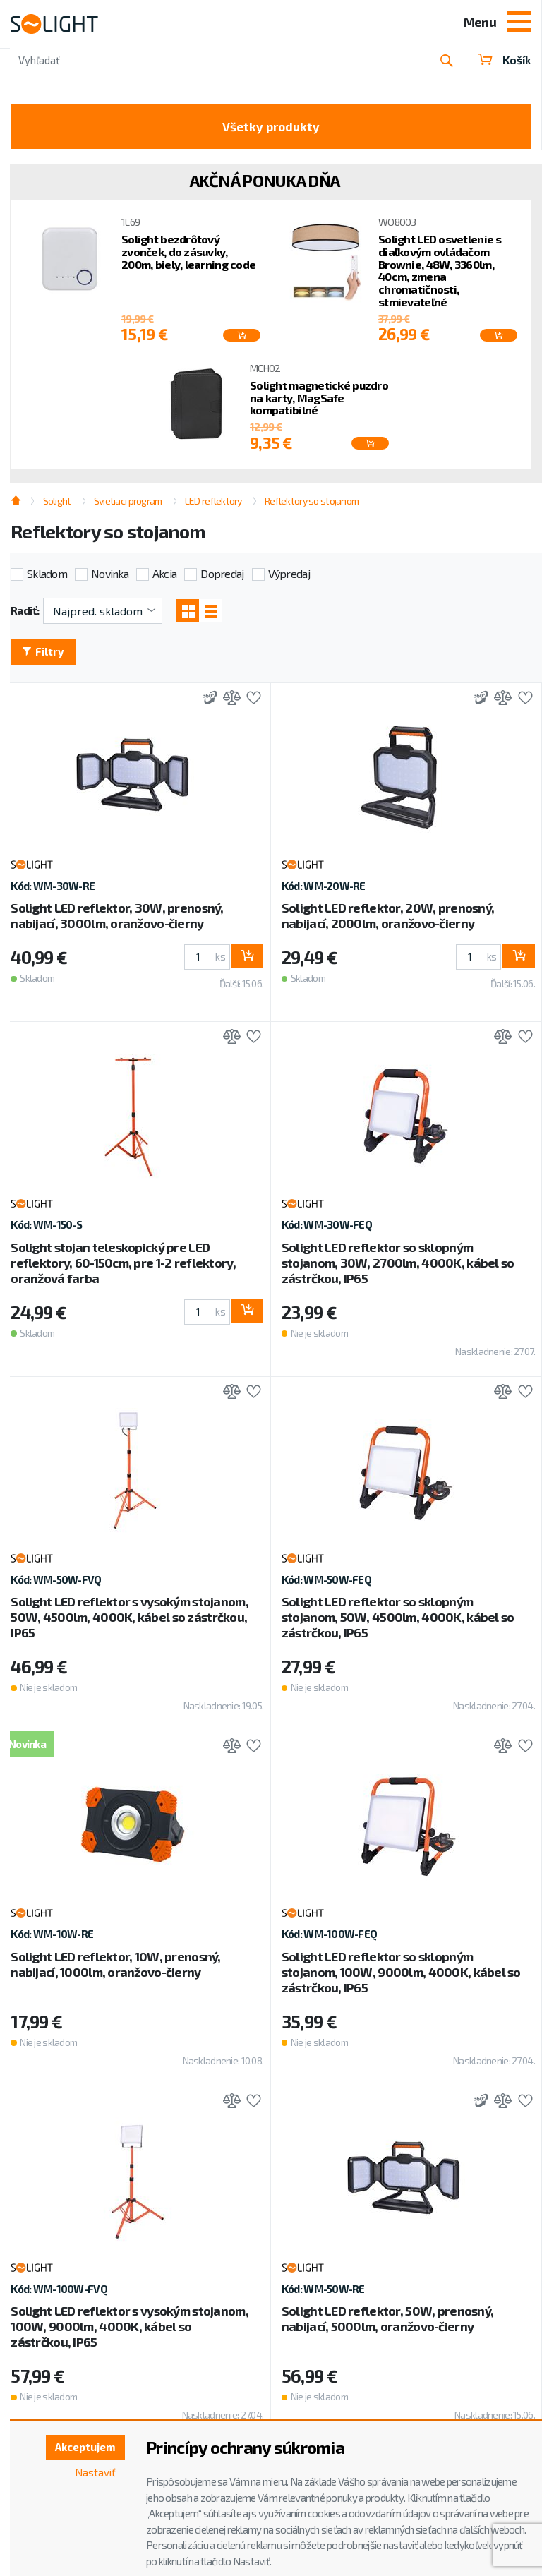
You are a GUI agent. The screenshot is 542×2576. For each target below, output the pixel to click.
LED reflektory (213, 504)
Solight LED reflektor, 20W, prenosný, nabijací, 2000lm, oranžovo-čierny (388, 920)
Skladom (47, 576)
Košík (503, 59)
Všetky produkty (271, 128)
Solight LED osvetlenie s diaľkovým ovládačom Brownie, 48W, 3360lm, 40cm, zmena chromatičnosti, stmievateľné (440, 273)
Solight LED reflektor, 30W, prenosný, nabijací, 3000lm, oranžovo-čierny (117, 920)
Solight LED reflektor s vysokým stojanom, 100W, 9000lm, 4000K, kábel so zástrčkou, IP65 (129, 2331)
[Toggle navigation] (518, 23)
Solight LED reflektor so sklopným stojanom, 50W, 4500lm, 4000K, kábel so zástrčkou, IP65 (398, 1622)
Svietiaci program (128, 504)
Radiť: (25, 613)
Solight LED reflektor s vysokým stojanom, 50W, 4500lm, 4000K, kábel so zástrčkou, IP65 (129, 1622)
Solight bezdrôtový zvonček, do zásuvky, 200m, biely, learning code (188, 254)
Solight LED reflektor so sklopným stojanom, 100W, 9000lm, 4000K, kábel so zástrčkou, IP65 (401, 1977)
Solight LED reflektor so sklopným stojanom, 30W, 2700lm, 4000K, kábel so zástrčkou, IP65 (398, 1267)
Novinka (109, 576)
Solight (57, 504)
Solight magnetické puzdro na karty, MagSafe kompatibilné (319, 400)
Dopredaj (221, 576)
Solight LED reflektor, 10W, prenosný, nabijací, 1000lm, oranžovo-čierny (115, 1969)
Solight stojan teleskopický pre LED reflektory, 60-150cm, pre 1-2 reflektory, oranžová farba (123, 1267)
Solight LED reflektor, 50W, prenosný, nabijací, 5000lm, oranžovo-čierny (387, 2323)
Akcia (164, 576)
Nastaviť (94, 2474)
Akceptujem (82, 2448)
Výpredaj (289, 576)
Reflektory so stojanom (312, 504)
